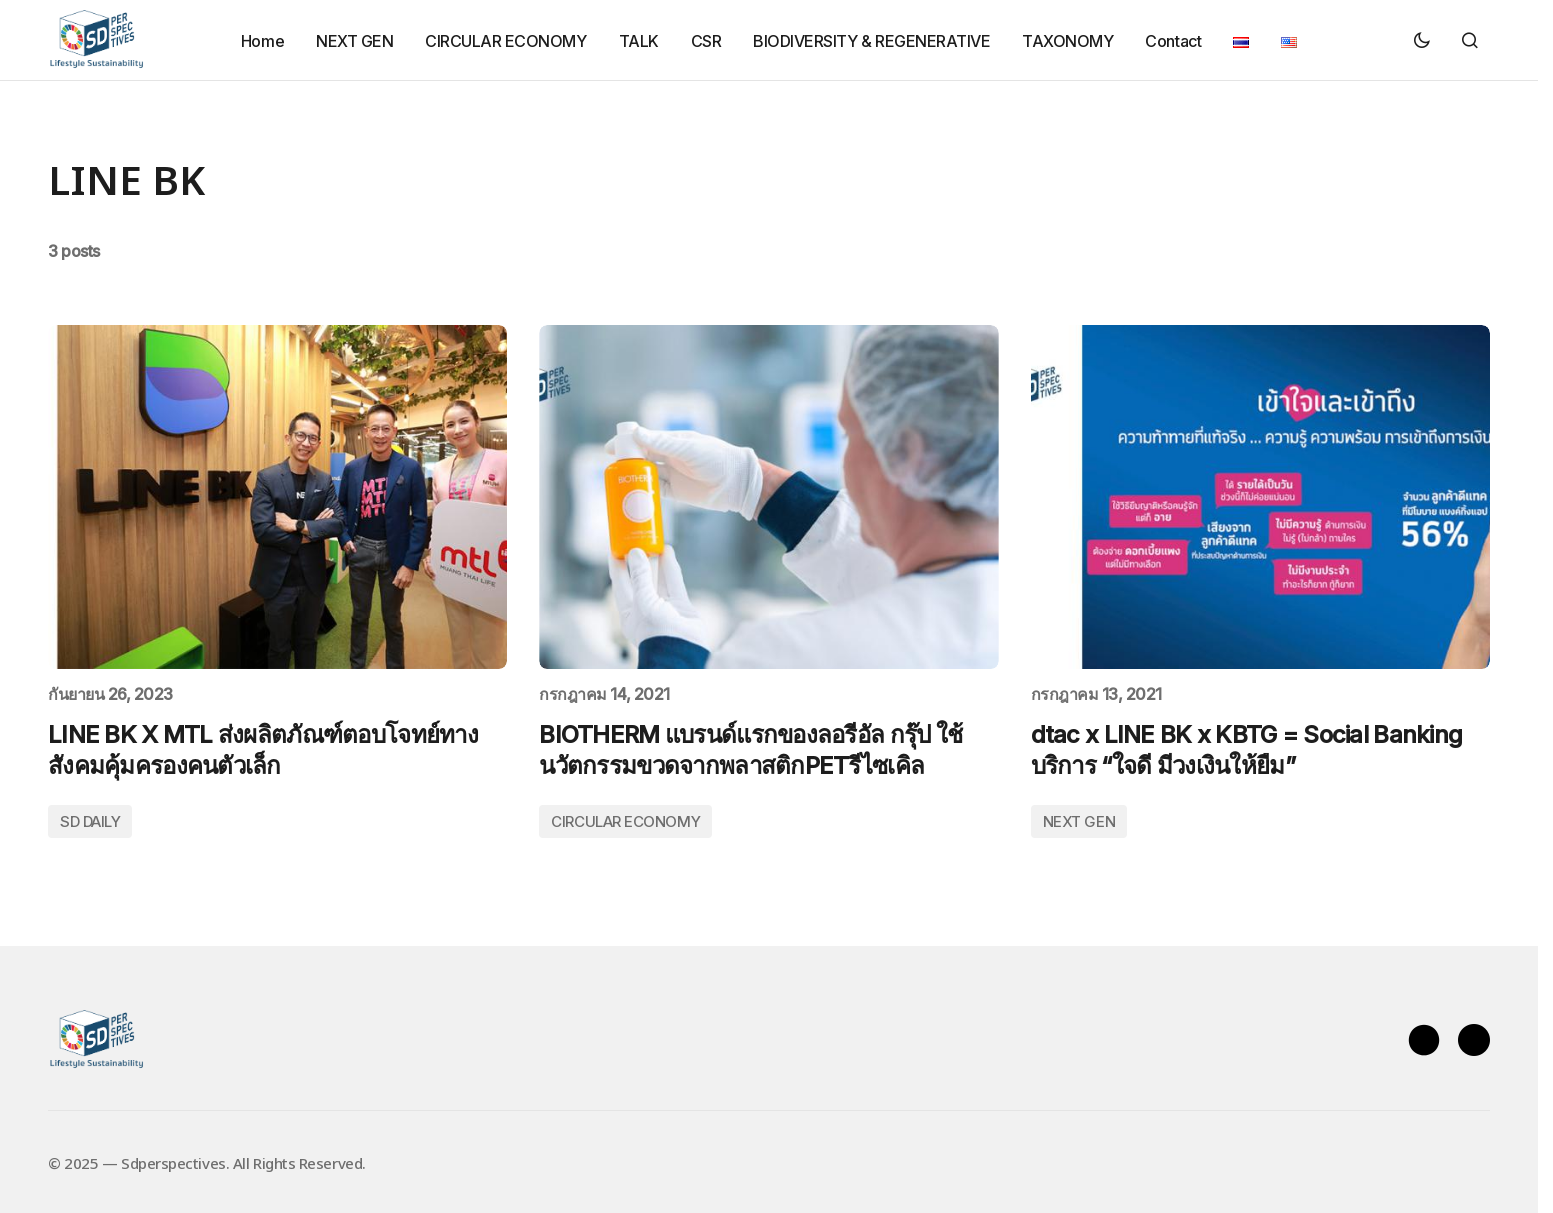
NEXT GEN (1079, 821)
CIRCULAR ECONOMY (625, 821)
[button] (1422, 40)
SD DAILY (90, 821)
